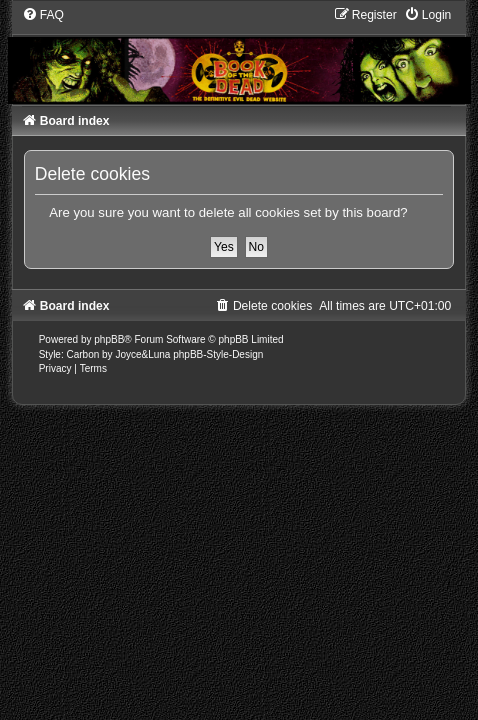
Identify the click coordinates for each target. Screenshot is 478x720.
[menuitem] (43, 15)
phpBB (109, 339)
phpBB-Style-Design (218, 354)
